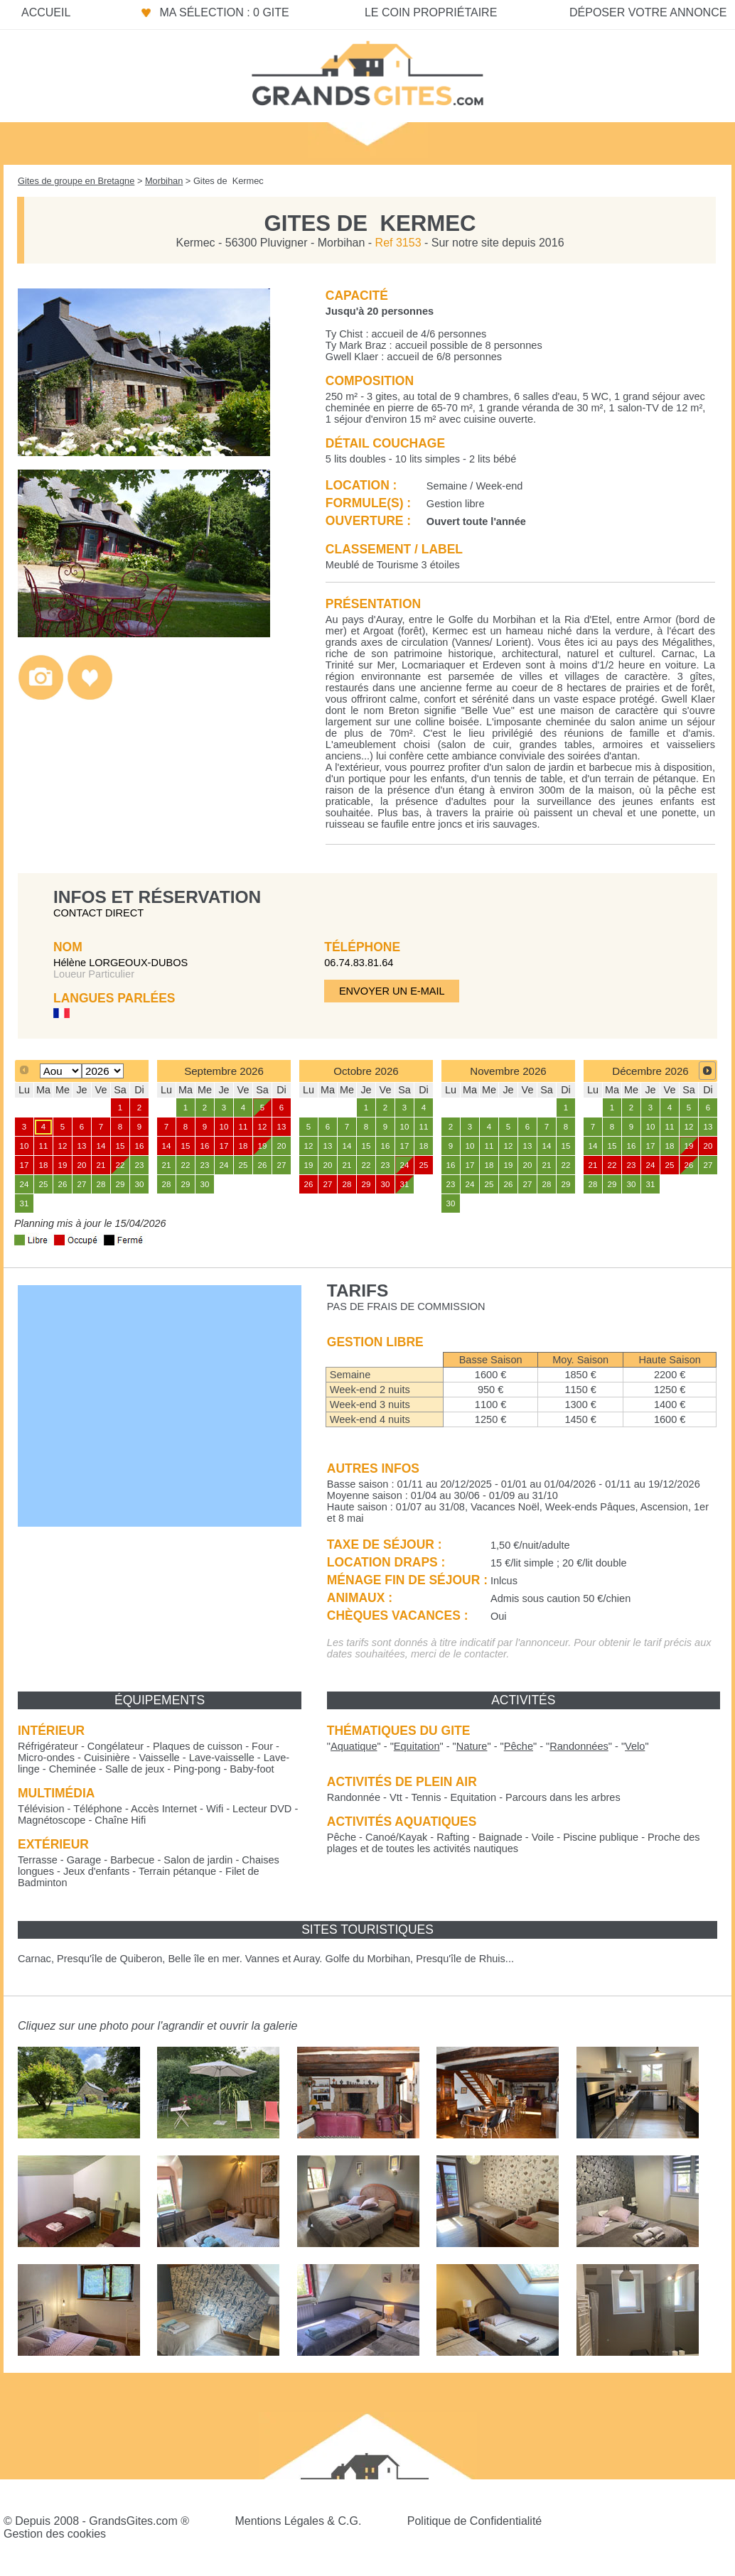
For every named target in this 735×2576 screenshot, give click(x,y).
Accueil (45, 12)
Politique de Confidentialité (474, 2521)
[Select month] (61, 1071)
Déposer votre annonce (647, 12)
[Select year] (103, 1071)
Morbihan (164, 180)
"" (354, 1746)
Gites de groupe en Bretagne (76, 180)
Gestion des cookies (55, 2534)
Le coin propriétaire (431, 12)
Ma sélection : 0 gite (224, 12)
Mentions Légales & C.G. (298, 2521)
